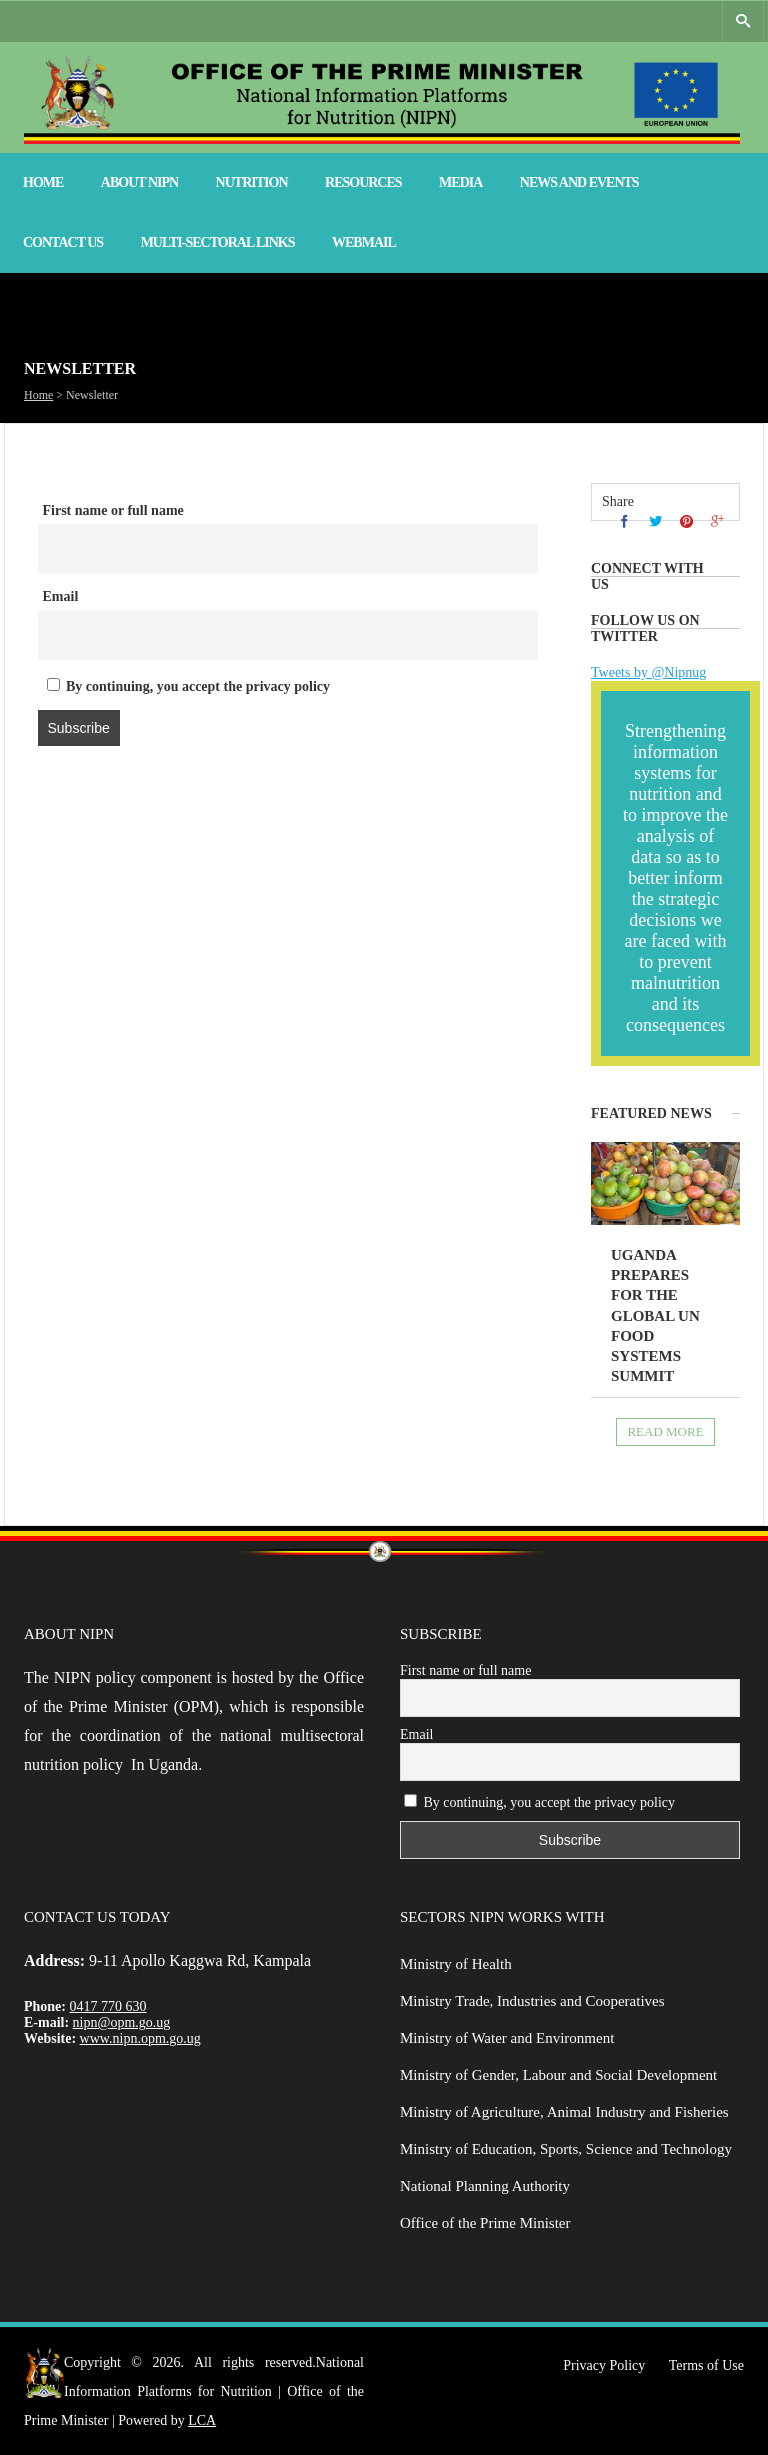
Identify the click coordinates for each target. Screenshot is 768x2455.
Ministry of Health (456, 1964)
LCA (202, 2420)
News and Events (579, 182)
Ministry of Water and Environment (507, 2038)
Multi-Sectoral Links (218, 242)
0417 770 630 (108, 2006)
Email (61, 596)
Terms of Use (706, 2365)
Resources (363, 182)
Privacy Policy (604, 2365)
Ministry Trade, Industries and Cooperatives (532, 2001)
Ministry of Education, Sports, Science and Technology (566, 2149)
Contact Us (63, 242)
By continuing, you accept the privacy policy (189, 686)
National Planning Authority (485, 2186)
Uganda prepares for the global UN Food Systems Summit (655, 1316)
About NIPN (139, 182)
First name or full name (113, 510)
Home (43, 182)
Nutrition (252, 182)
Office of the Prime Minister (485, 2223)
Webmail (364, 242)
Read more (665, 1431)
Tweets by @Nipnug (648, 672)
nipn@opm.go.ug (122, 2022)
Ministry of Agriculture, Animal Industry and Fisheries (564, 2112)
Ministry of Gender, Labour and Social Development (558, 2075)
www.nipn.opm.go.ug (140, 2038)
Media (460, 182)
